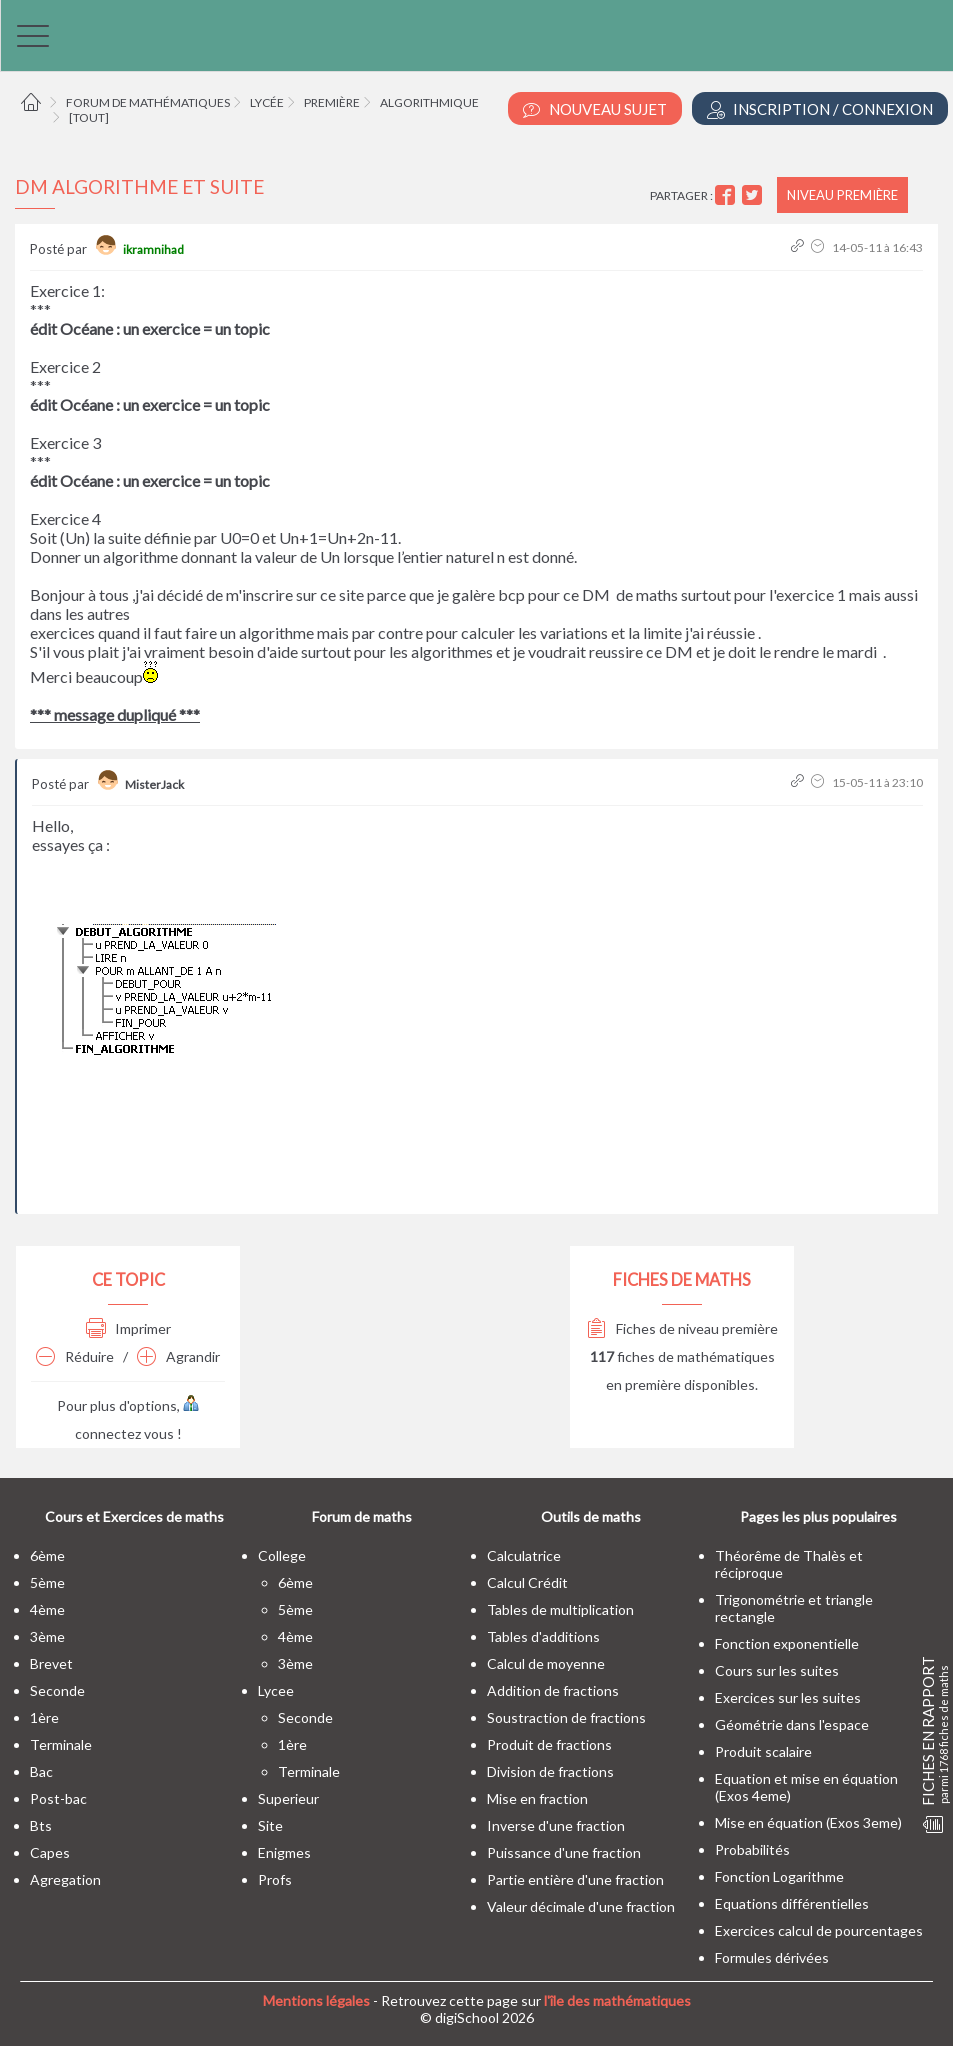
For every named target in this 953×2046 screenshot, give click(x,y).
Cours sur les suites (777, 1670)
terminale (61, 1744)
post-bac (58, 1798)
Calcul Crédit (527, 1582)
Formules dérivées (772, 1957)
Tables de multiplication (560, 1609)
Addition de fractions (553, 1690)
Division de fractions (550, 1771)
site (270, 1825)
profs (275, 1879)
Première (332, 102)
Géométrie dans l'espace (792, 1724)
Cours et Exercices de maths (134, 1516)
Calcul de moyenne (546, 1663)
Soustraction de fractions (566, 1717)
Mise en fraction (537, 1798)
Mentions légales (316, 2000)
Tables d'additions (543, 1636)
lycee (276, 1690)
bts (41, 1825)
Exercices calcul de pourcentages (819, 1930)
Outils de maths (591, 1516)
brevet (51, 1663)
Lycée (267, 102)
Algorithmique (429, 102)
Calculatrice (524, 1555)
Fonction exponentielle (787, 1643)
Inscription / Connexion (820, 109)
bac (41, 1771)
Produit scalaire (763, 1751)
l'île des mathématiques (617, 2000)
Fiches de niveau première (682, 1328)
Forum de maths (362, 1516)
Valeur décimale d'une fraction (581, 1906)
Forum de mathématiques (148, 102)
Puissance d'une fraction (564, 1852)
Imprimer (128, 1328)
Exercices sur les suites (788, 1697)
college (282, 1555)
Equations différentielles (792, 1903)
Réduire (75, 1356)
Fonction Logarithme (779, 1876)
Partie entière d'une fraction (575, 1879)
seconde (57, 1690)
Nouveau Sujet (595, 109)
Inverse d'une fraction (556, 1825)
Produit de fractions (549, 1744)
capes (50, 1852)
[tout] (89, 117)
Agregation (65, 1879)
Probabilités (752, 1849)
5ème (47, 1582)
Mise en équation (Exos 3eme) (808, 1822)
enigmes (284, 1852)
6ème (47, 1555)
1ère (44, 1717)
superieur (288, 1798)
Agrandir (178, 1356)
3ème (47, 1636)
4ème (47, 1609)
